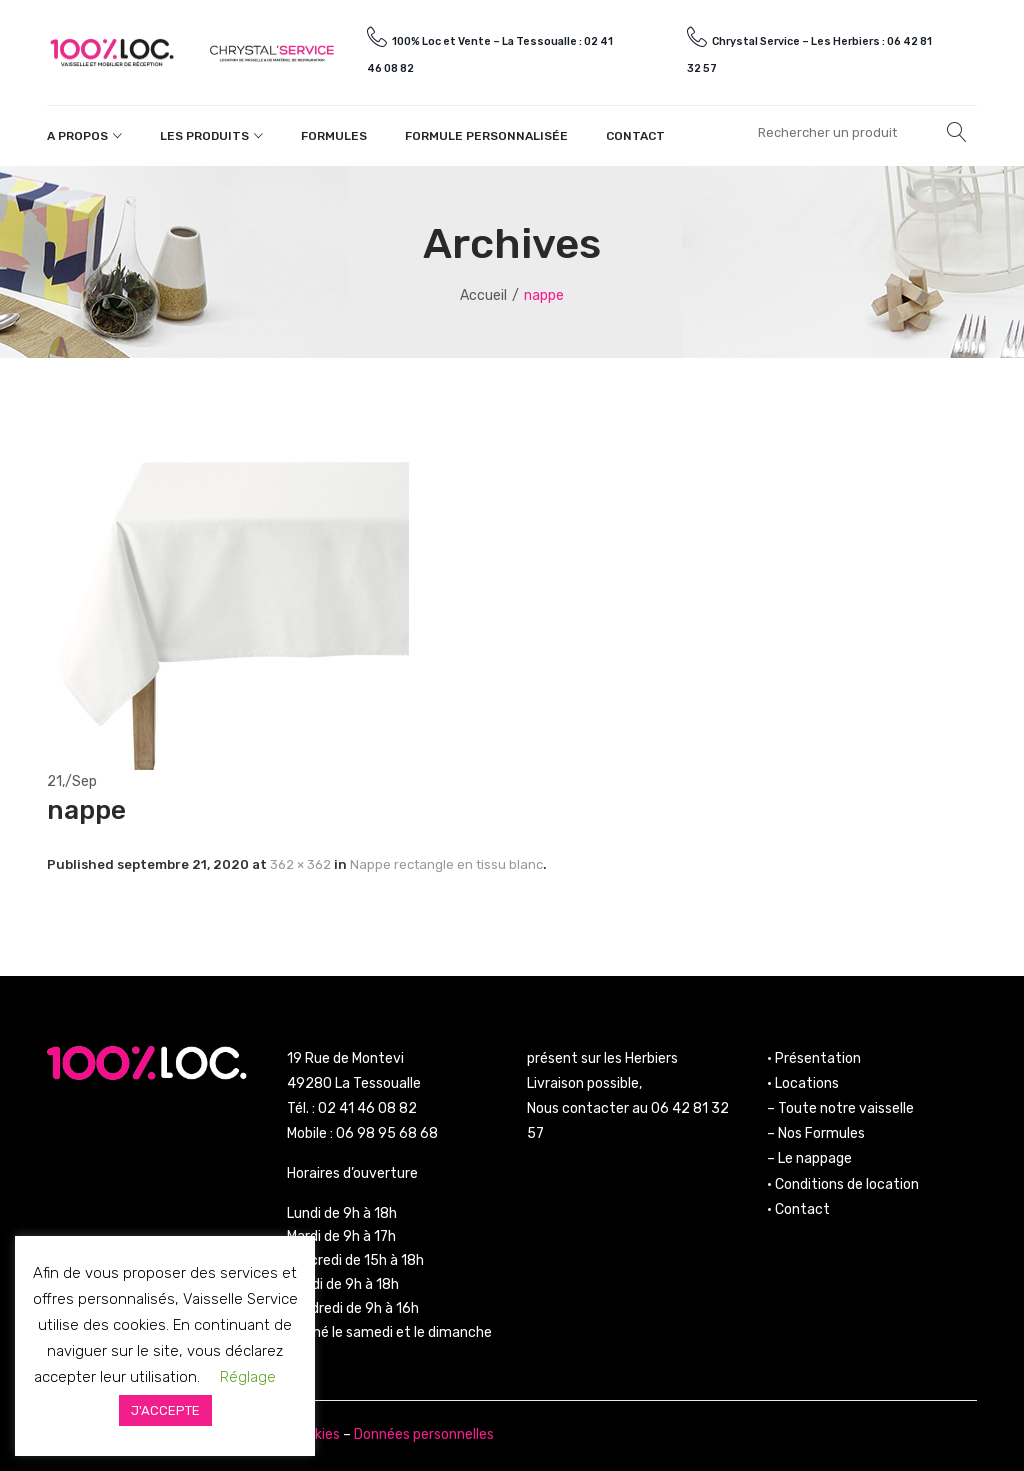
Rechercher (957, 132)
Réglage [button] (248, 1377)
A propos (77, 136)
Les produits (204, 136)
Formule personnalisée (486, 136)
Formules (334, 136)
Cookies (315, 1434)
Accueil (483, 295)
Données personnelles (424, 1434)
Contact (635, 136)
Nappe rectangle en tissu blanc (446, 864)
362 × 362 (300, 864)
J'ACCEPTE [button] (165, 1410)
